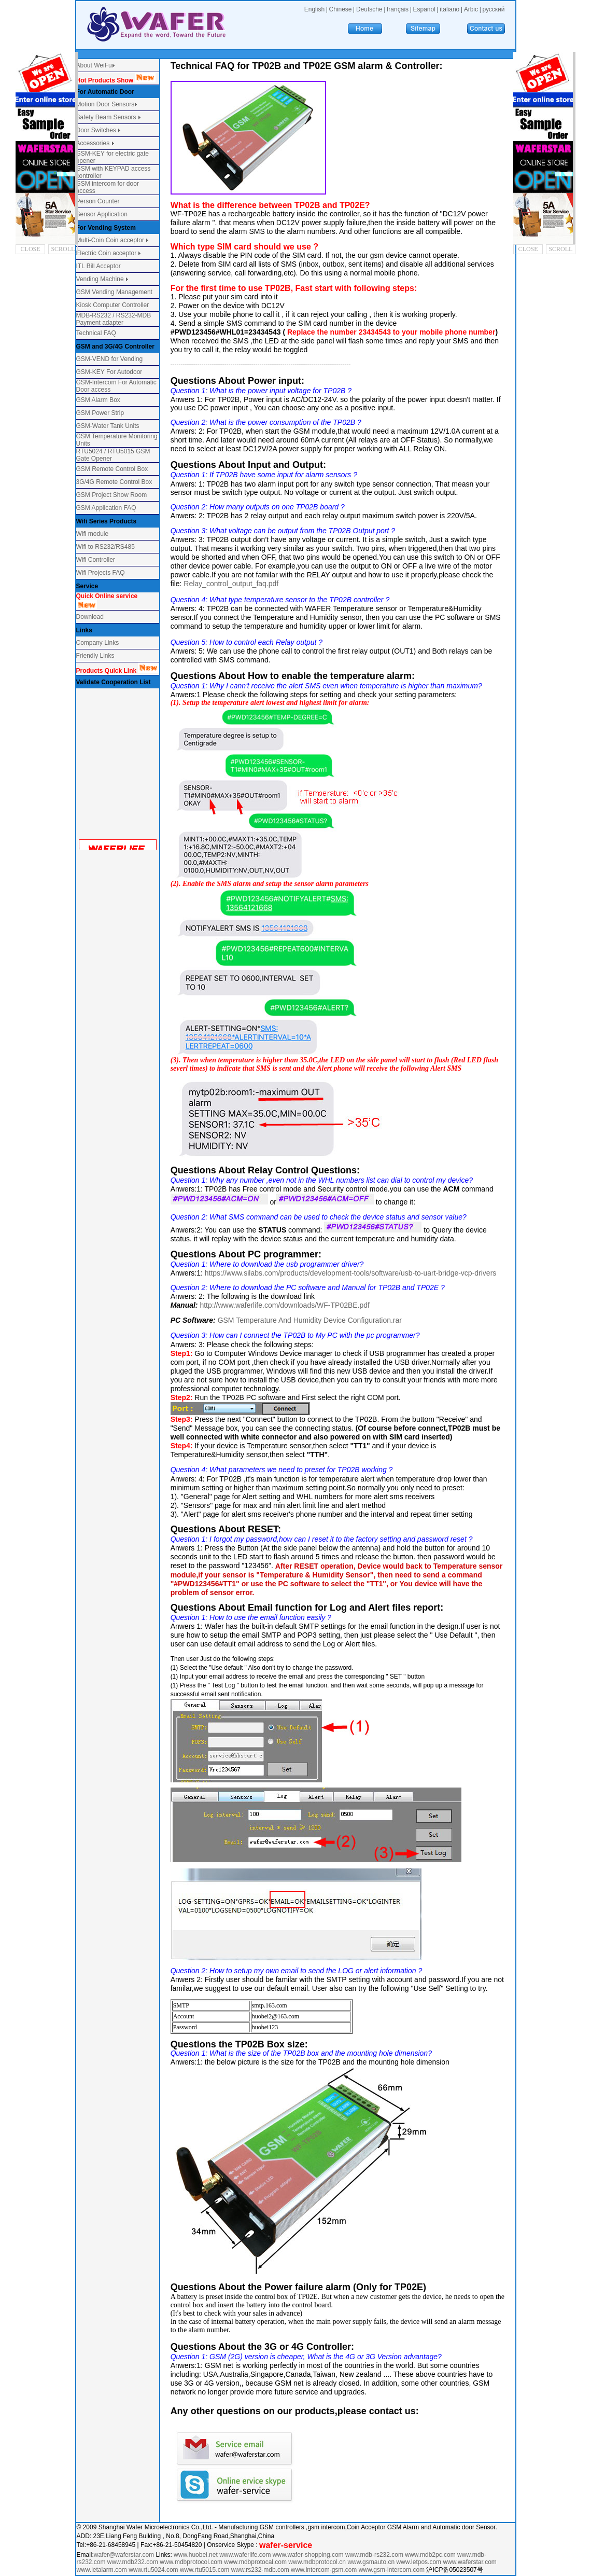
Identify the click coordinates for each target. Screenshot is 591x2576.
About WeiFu (94, 65)
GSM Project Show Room (111, 494)
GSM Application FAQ (106, 507)
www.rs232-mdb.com (260, 2569)
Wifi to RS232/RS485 (105, 546)
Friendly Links (95, 655)
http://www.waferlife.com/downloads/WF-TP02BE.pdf (285, 1305)
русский (493, 9)
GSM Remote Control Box (112, 469)
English (314, 9)
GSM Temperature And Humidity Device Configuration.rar (310, 1320)
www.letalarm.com (102, 2569)
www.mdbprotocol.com (192, 2562)
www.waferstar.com (469, 2562)
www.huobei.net (196, 2554)
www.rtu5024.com (153, 2569)
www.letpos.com (419, 2562)
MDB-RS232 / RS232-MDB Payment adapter (113, 319)
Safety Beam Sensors (107, 117)
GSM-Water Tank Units (107, 426)
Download (90, 616)
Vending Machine (100, 279)
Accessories (93, 143)
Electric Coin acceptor (106, 253)
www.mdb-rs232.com (375, 2554)
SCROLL (63, 249)
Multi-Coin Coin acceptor (110, 240)
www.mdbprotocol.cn (317, 2562)
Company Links (97, 642)
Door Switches (96, 130)
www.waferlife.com (245, 2554)
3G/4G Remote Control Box (114, 482)
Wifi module (92, 533)
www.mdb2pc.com (431, 2554)
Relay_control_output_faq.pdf (231, 583)
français (398, 9)
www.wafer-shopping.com (308, 2554)
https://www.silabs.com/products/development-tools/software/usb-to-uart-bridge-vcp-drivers (351, 1273)
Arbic (471, 9)
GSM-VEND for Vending (109, 359)
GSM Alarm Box (98, 400)
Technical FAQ (96, 333)
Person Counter (98, 201)
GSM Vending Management (114, 292)
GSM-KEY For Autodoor (109, 372)
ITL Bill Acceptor (98, 266)
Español (424, 9)
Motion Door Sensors (105, 104)
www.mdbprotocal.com (256, 2562)
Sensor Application (102, 214)
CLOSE (30, 249)
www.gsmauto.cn (371, 2562)
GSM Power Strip (100, 413)
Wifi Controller (95, 559)
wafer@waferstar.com (124, 2554)
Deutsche (369, 9)
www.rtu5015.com (204, 2569)
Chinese (340, 9)
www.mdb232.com (133, 2562)
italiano (449, 9)
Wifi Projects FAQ (100, 572)
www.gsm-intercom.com (393, 2569)
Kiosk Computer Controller (112, 305)
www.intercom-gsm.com (325, 2569)
